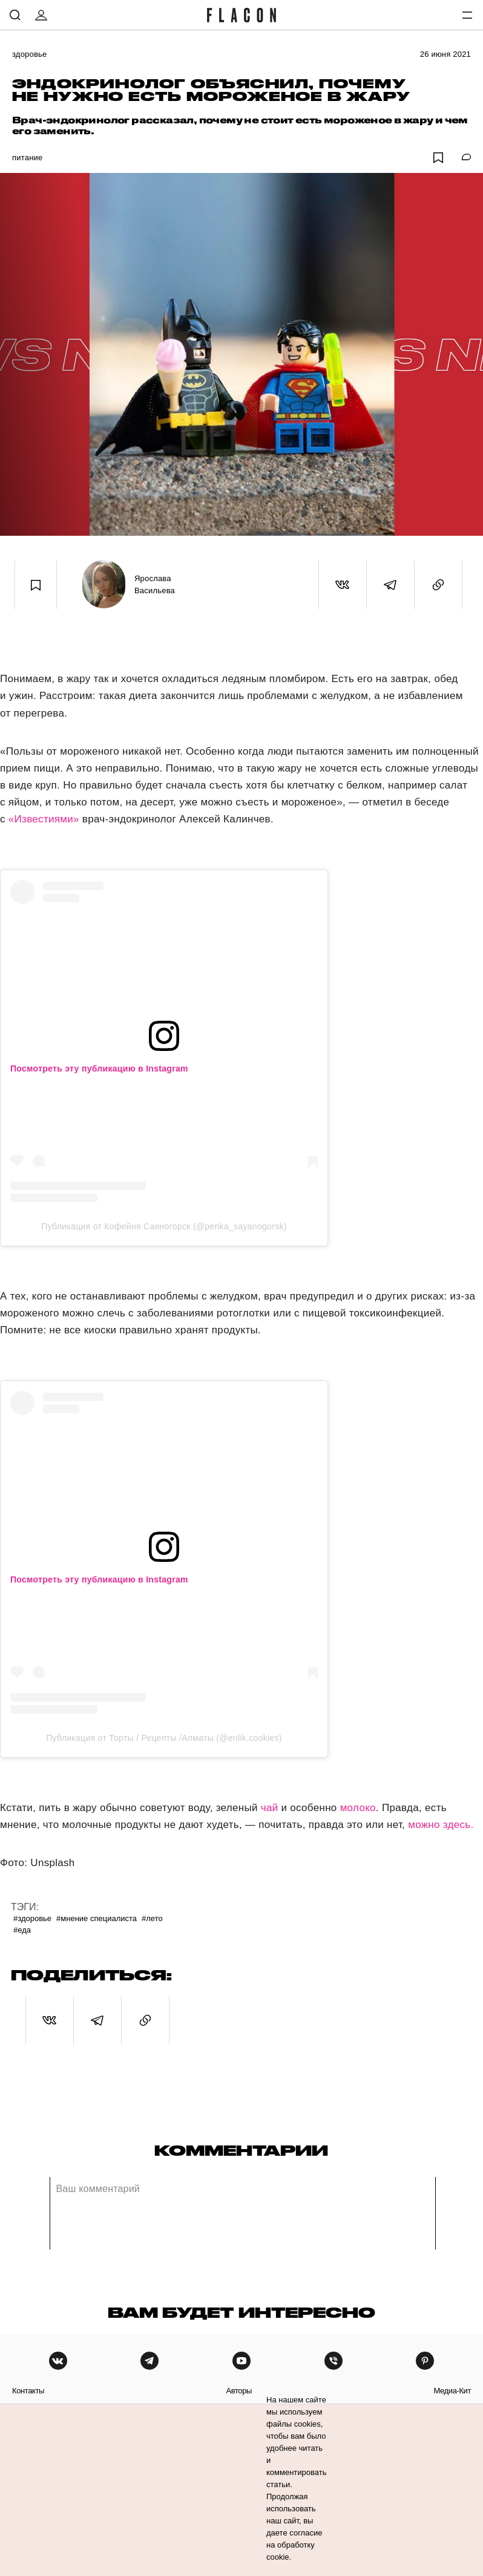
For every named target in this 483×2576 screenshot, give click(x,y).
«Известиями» (43, 819)
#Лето (152, 1918)
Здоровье (29, 54)
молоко (358, 1807)
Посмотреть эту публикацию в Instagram (99, 1068)
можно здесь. (440, 1824)
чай (269, 1807)
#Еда (22, 1929)
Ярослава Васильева (154, 584)
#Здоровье (32, 1918)
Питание (27, 157)
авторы (239, 2390)
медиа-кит (452, 2390)
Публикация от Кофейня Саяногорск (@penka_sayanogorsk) (163, 1226)
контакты (28, 2390)
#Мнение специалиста (96, 1918)
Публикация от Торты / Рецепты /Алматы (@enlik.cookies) (164, 1738)
